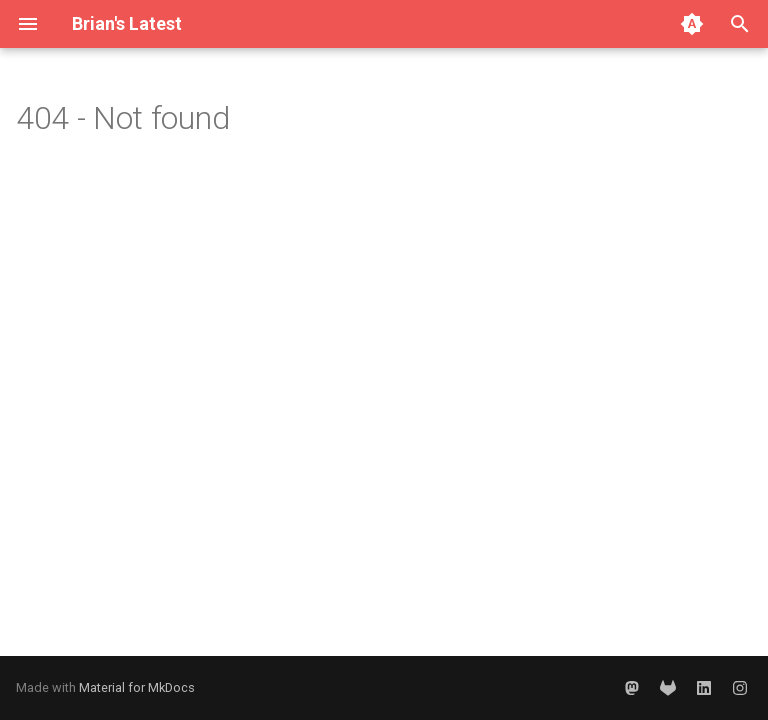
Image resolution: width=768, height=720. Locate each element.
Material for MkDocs (137, 687)
